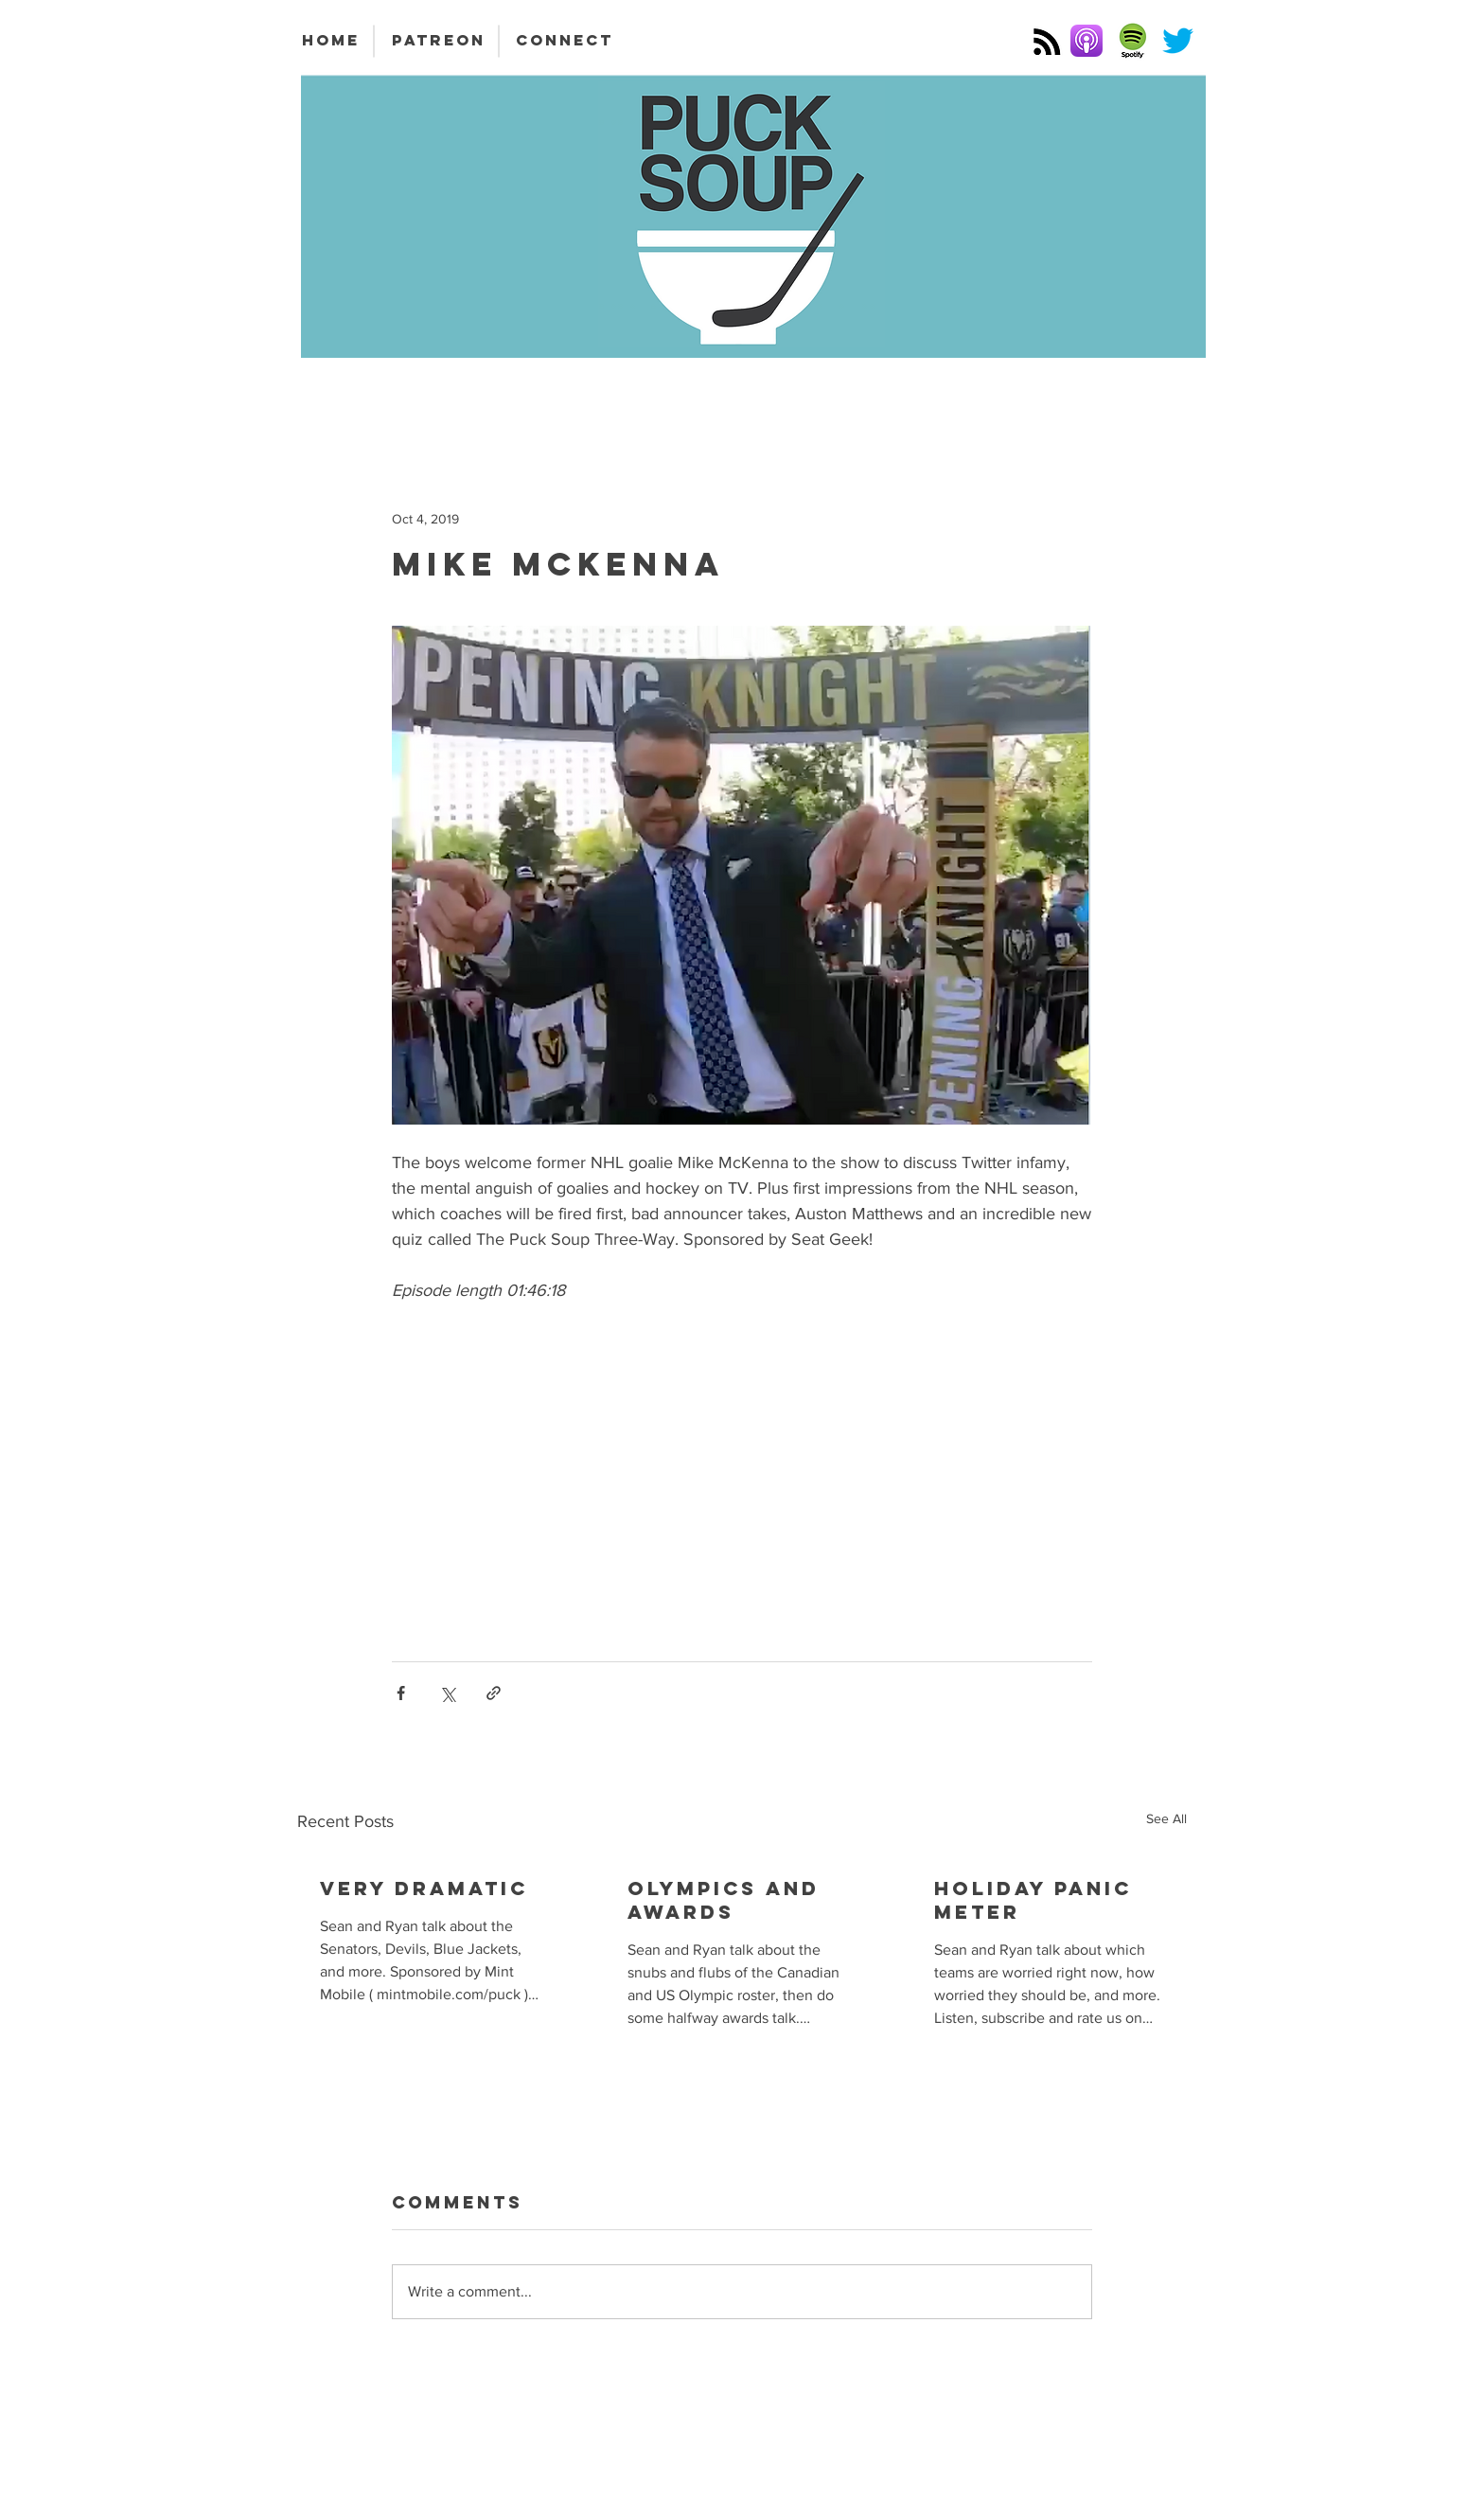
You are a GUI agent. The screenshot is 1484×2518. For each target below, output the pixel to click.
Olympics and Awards (723, 1900)
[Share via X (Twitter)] (447, 1693)
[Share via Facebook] (401, 1693)
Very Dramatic (424, 1888)
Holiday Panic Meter (1033, 1900)
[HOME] (330, 41)
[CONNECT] (564, 41)
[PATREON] (438, 41)
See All (1166, 1818)
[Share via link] (494, 1693)
